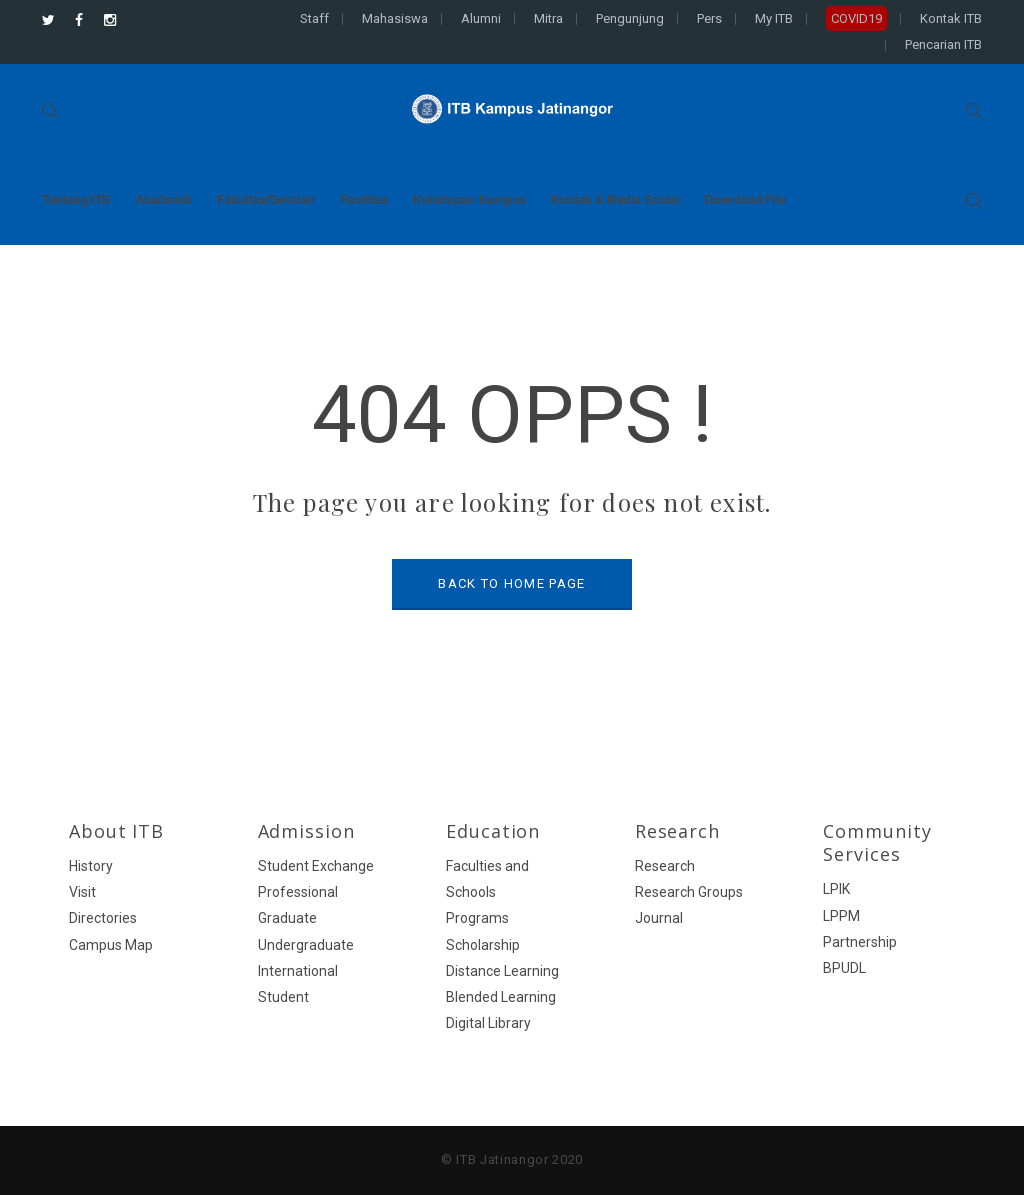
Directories (103, 918)
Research (665, 866)
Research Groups (689, 892)
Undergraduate (306, 945)
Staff (314, 18)
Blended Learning (501, 997)
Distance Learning (502, 971)
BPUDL (844, 968)
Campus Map (111, 945)
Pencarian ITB (943, 44)
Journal (659, 918)
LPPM (841, 916)
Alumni (481, 18)
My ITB (774, 18)
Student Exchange (316, 866)
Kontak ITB (951, 18)
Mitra (548, 18)
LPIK (836, 889)
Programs (477, 918)
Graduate (287, 918)
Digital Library (488, 1023)
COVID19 (856, 18)
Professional (298, 892)
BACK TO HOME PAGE (511, 583)
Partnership (860, 942)
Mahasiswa (395, 18)
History (91, 866)
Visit (82, 892)
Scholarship (483, 945)
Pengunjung (630, 18)
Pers (709, 18)
